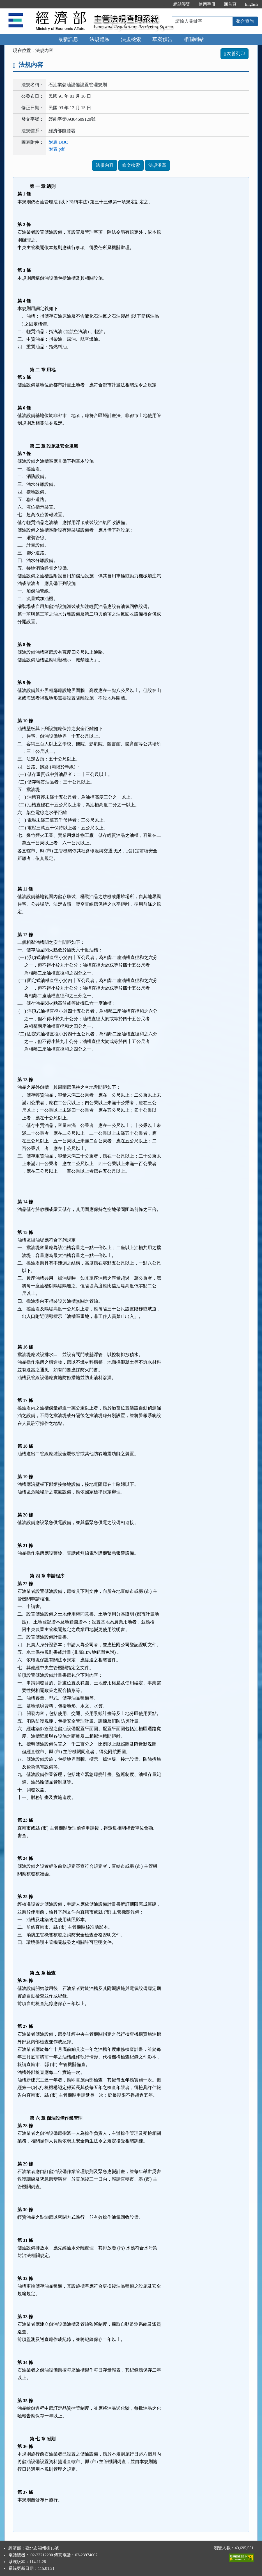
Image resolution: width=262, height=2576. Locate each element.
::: (163, 4)
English (251, 4)
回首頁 (230, 4)
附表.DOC (58, 142)
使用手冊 (207, 4)
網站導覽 (181, 4)
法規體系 (99, 39)
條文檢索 (131, 165)
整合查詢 (245, 21)
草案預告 (162, 39)
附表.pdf (57, 149)
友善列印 (234, 53)
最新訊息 (68, 39)
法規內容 (105, 165)
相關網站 (194, 39)
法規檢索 (131, 39)
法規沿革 (157, 165)
